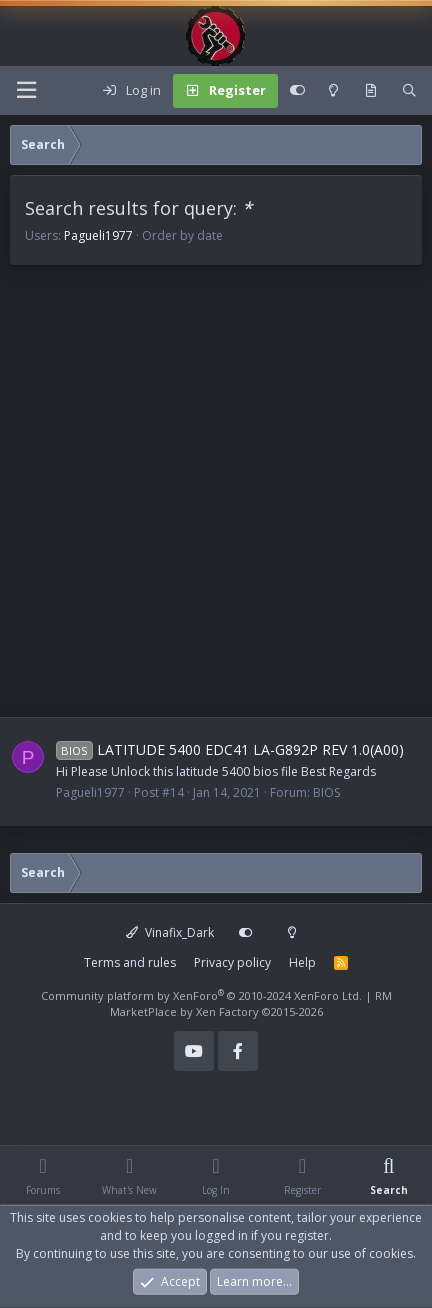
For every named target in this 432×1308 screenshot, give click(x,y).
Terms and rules (130, 962)
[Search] (409, 91)
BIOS (326, 792)
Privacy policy (232, 962)
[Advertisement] (216, 501)
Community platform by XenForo (201, 995)
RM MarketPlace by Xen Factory (251, 1004)
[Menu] (26, 90)
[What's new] (370, 91)
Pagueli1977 (98, 235)
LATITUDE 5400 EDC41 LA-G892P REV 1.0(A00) (230, 749)
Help (302, 962)
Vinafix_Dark (170, 932)
